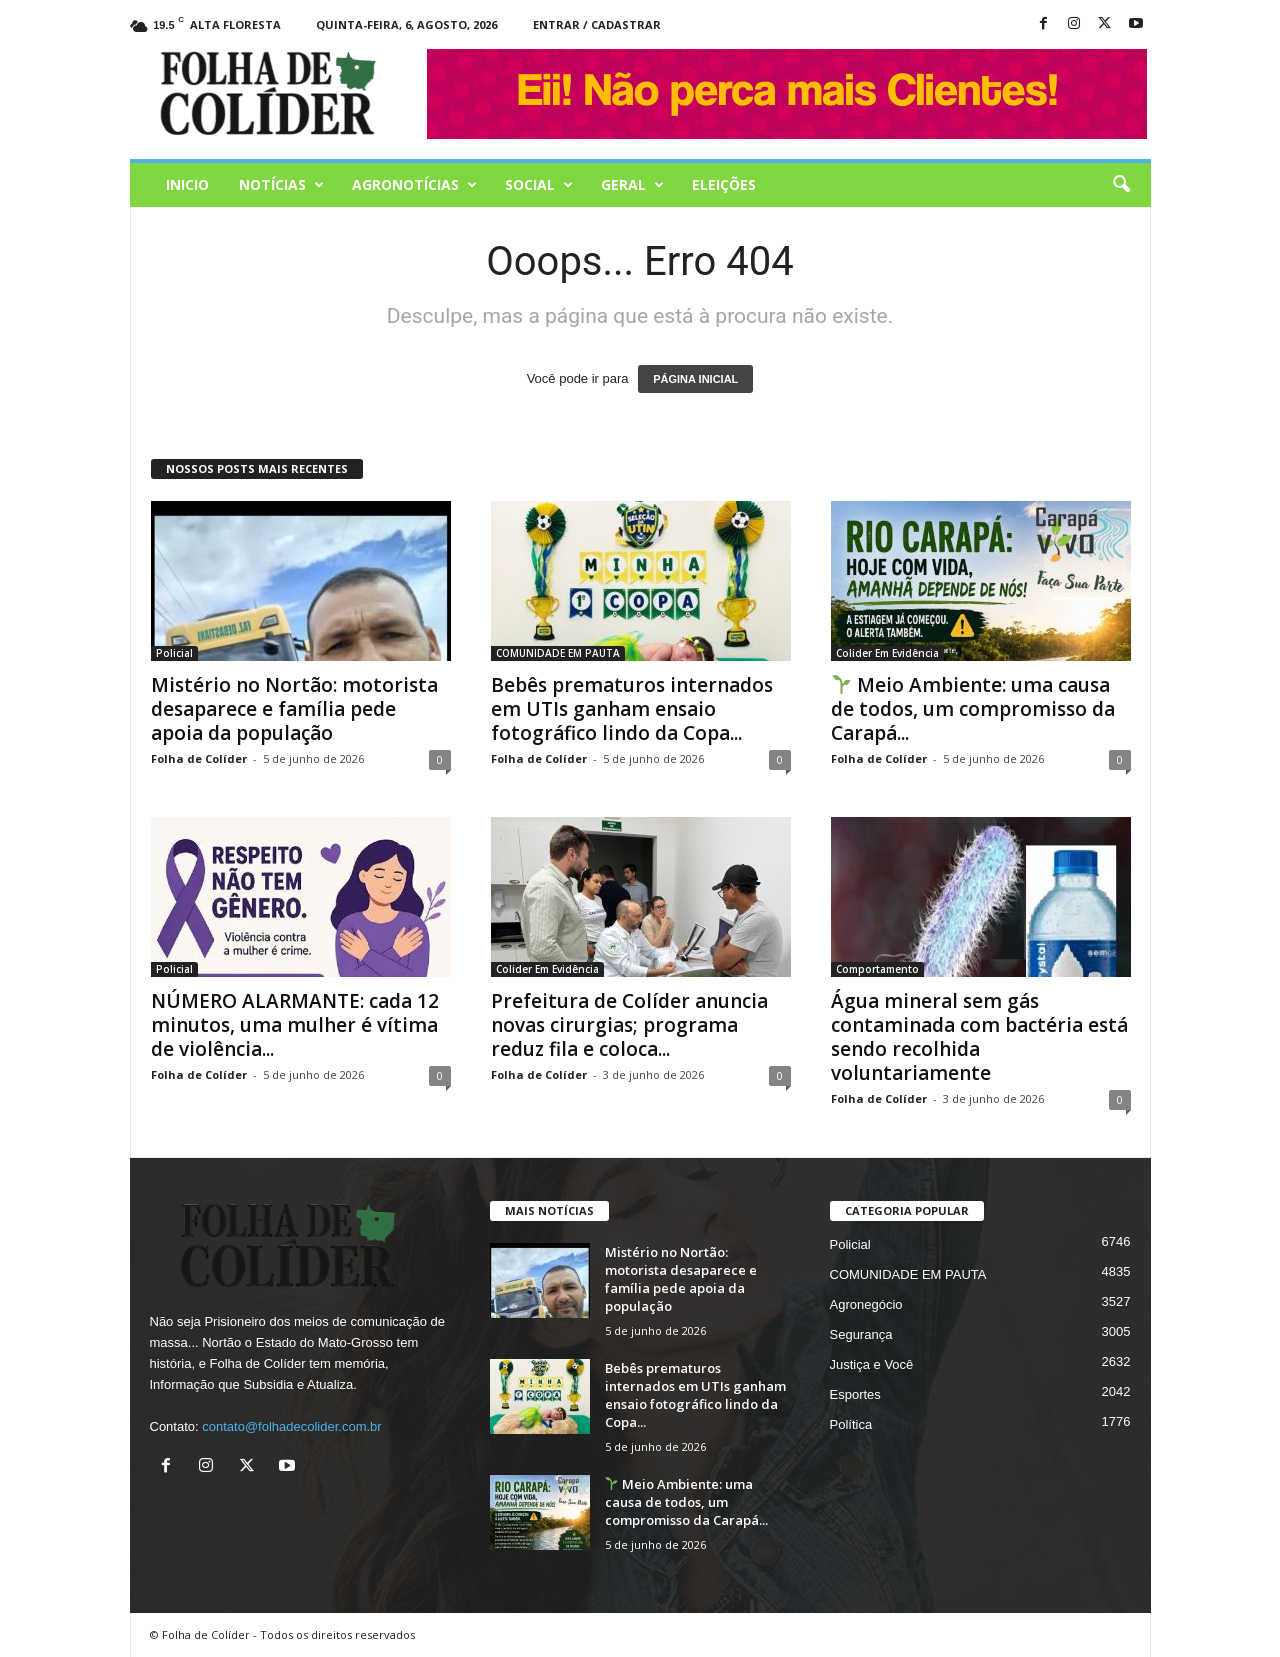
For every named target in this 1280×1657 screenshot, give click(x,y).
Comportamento (877, 969)
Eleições (724, 184)
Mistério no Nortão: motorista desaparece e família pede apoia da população (294, 709)
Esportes (855, 1394)
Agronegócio (866, 1304)
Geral (632, 185)
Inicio (187, 184)
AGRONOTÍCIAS (414, 185)
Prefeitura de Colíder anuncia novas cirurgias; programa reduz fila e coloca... (629, 1025)
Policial (174, 653)
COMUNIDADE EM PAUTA (558, 653)
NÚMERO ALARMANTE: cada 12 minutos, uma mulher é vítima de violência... (295, 1025)
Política (851, 1424)
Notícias (281, 185)
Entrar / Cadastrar (597, 24)
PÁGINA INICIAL (695, 379)
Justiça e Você (872, 1364)
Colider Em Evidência (887, 653)
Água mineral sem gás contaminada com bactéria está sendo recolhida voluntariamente (979, 1037)
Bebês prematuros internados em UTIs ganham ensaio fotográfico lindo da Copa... (632, 709)
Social (539, 185)
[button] (1121, 185)
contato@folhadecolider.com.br (291, 1426)
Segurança (861, 1334)
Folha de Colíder (199, 758)
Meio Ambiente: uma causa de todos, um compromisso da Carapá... (973, 709)
